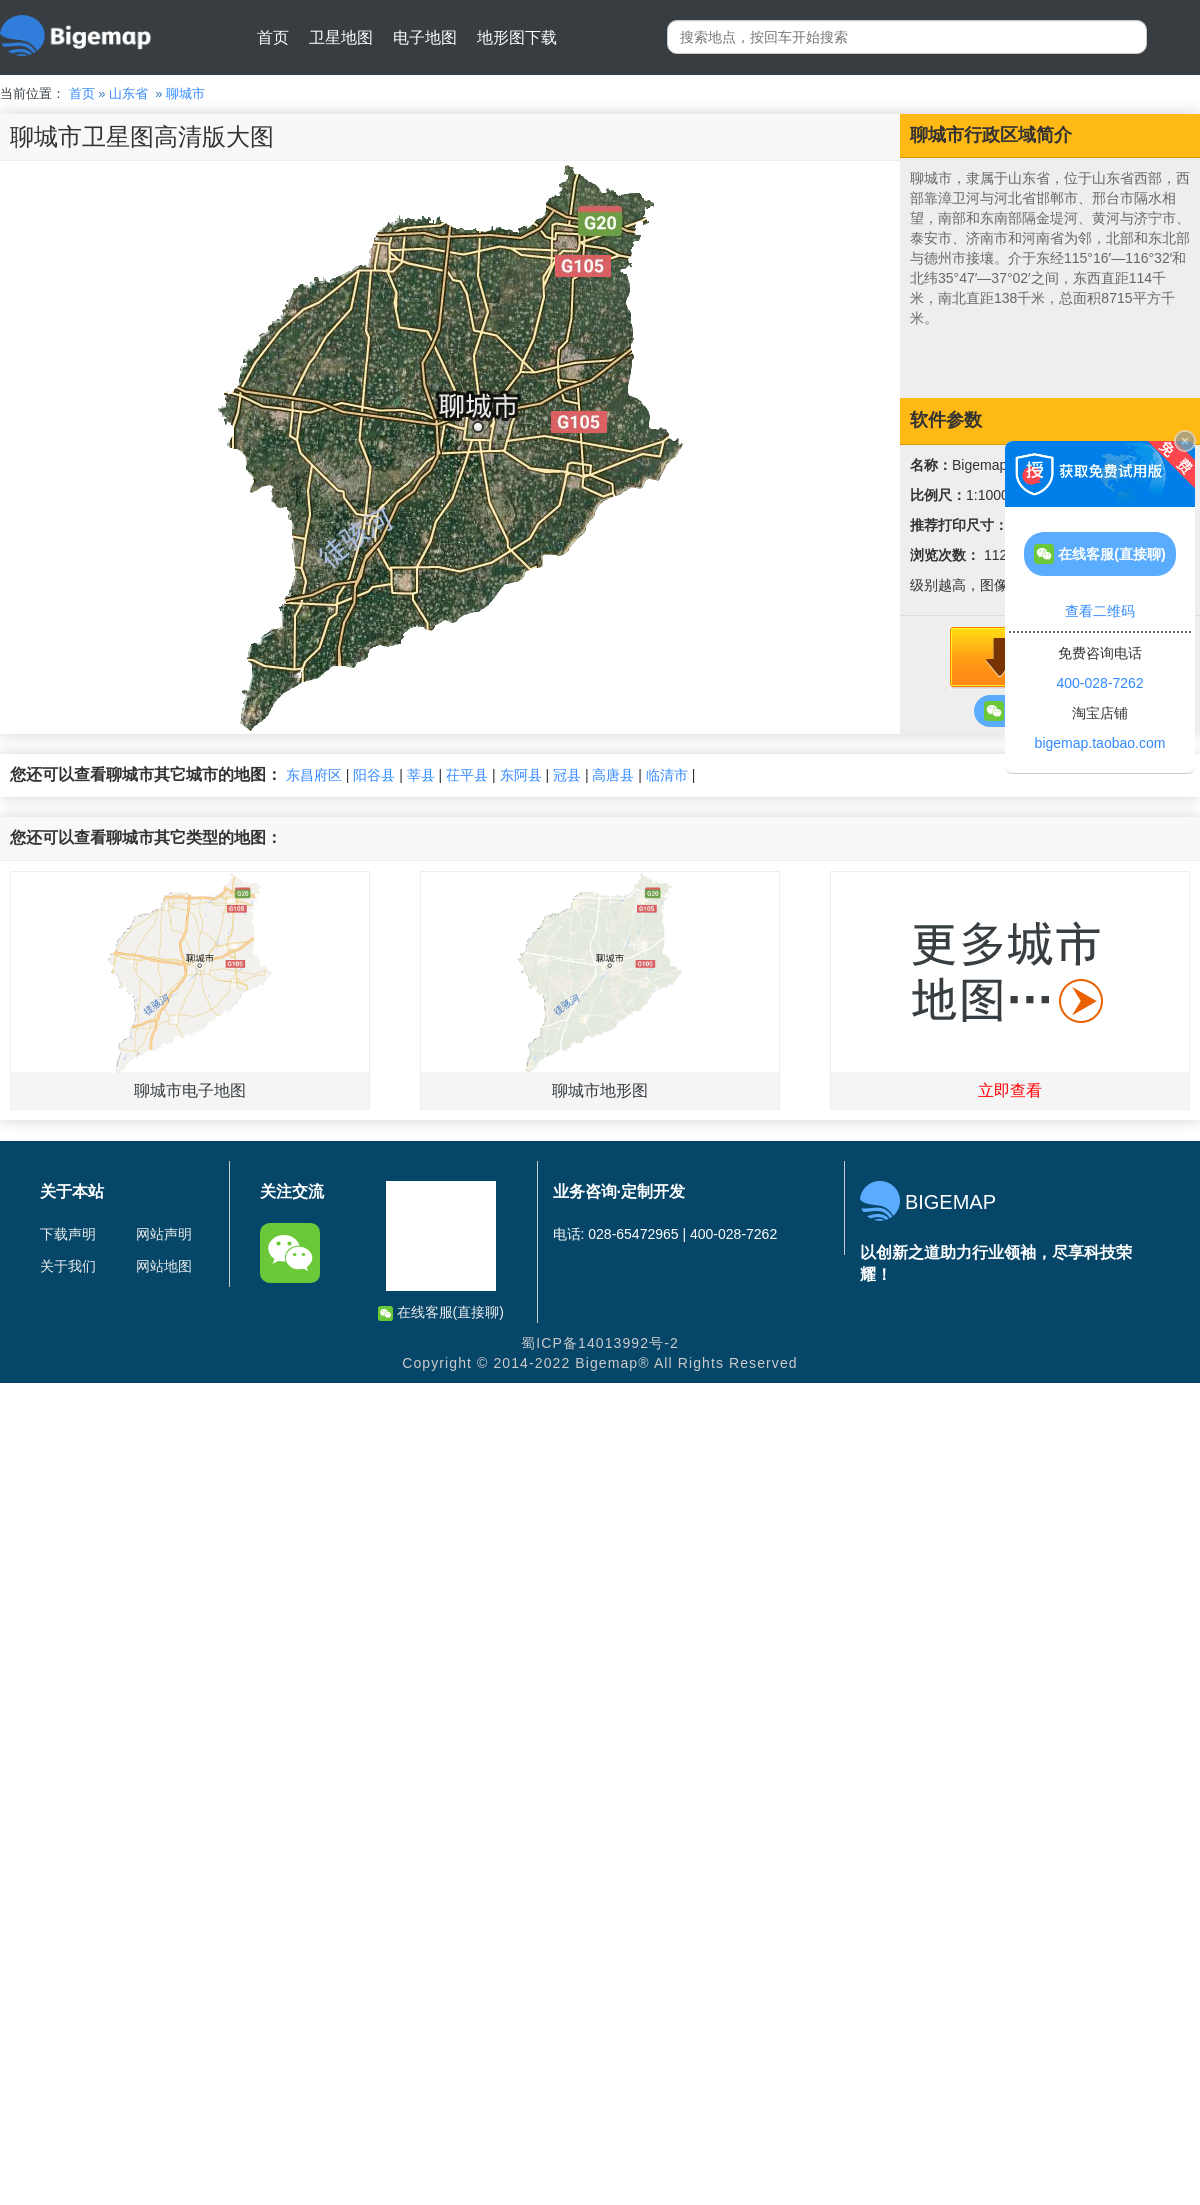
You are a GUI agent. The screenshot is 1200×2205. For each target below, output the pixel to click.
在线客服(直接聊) (441, 1312)
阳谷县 (374, 775)
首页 (273, 37)
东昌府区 (314, 775)
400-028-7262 (1099, 683)
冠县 (567, 775)
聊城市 (185, 93)
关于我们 (68, 1266)
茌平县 (467, 775)
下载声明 (68, 1234)
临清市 (667, 775)
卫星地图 (341, 37)
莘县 (421, 775)
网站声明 (164, 1234)
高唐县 (613, 775)
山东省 (128, 93)
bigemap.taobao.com (1100, 743)
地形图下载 (517, 37)
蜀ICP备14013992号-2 (600, 1343)
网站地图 (164, 1266)
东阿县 (521, 775)
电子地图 (425, 37)
